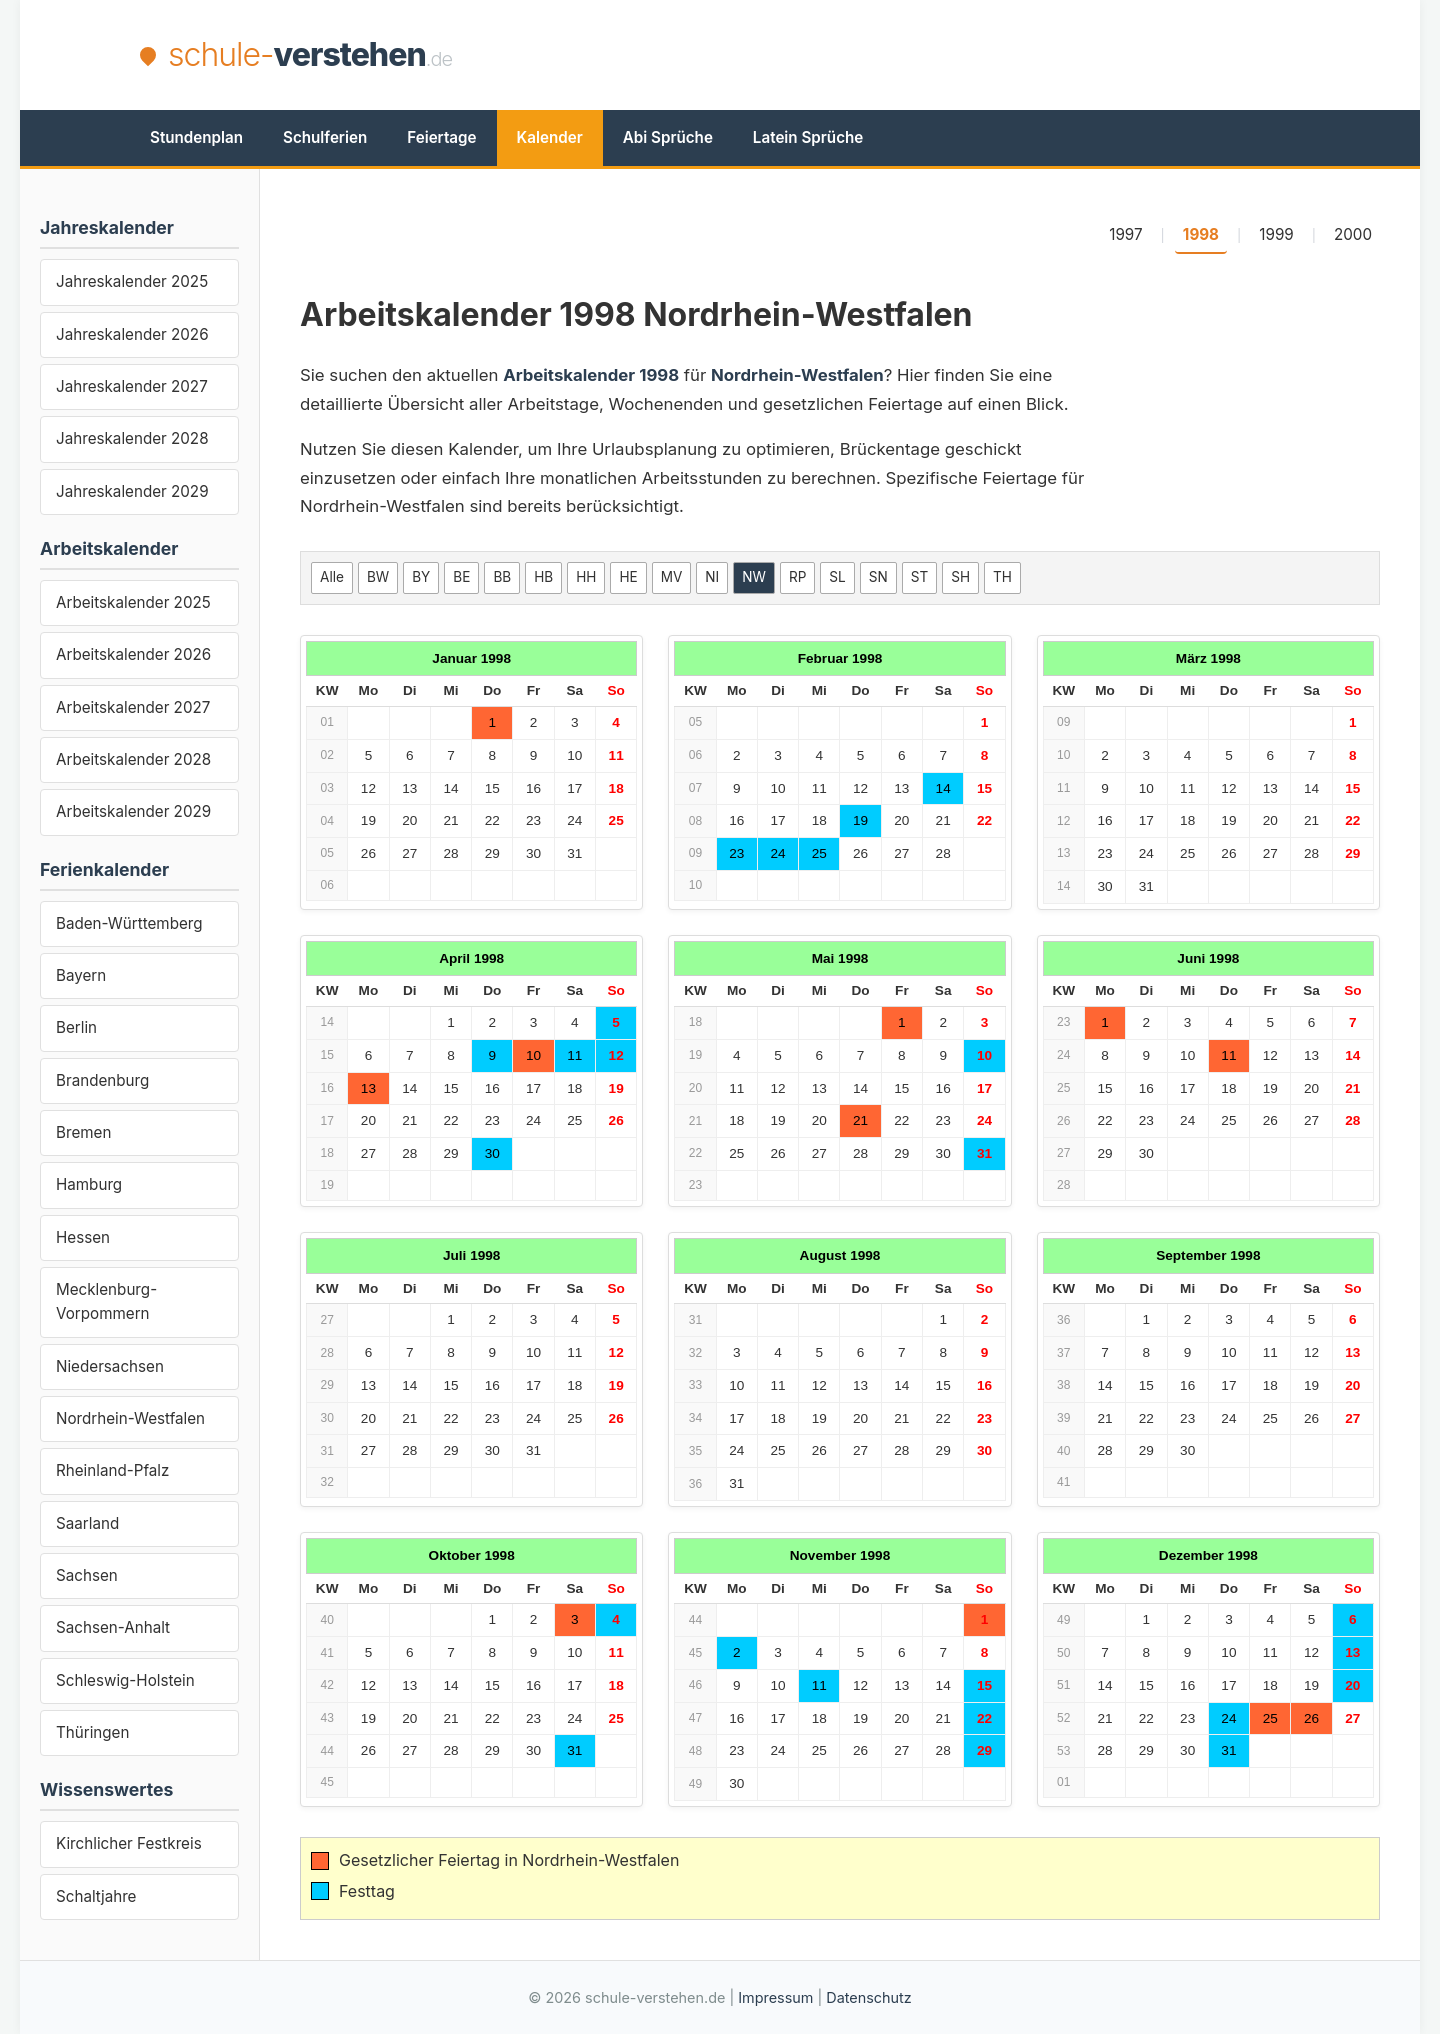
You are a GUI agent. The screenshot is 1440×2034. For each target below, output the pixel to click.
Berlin (76, 1027)
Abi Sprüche (668, 137)
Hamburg (89, 1184)
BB (502, 577)
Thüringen (92, 1732)
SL (837, 577)
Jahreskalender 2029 (132, 491)
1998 (1201, 234)
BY (421, 577)
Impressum (775, 1997)
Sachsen (87, 1575)
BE (461, 577)
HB (543, 577)
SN (878, 577)
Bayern (81, 975)
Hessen (83, 1237)
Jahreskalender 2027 (132, 386)
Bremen (83, 1132)
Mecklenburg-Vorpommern (106, 1301)
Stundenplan (196, 137)
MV (672, 577)
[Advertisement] (936, 55)
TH (1002, 577)
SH (960, 577)
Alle (332, 577)
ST (919, 577)
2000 (1353, 234)
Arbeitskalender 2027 (133, 707)
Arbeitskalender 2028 (133, 759)
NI (712, 577)
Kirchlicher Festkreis (129, 1843)
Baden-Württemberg (129, 923)
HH (586, 577)
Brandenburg (102, 1080)
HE (628, 577)
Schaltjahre (96, 1896)
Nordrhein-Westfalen (130, 1418)
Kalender (550, 137)
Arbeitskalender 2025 (133, 602)
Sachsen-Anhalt (113, 1627)
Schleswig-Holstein (125, 1680)
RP (797, 577)
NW (754, 577)
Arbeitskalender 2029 (133, 811)
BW (378, 577)
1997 (1125, 234)
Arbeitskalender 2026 (133, 654)
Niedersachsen (110, 1366)
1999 (1276, 234)
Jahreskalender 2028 (132, 438)
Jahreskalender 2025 (132, 281)
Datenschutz (868, 1997)
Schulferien (325, 137)
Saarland (87, 1523)
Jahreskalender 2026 (132, 334)
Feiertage (441, 137)
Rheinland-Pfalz (112, 1470)
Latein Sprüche (808, 137)
